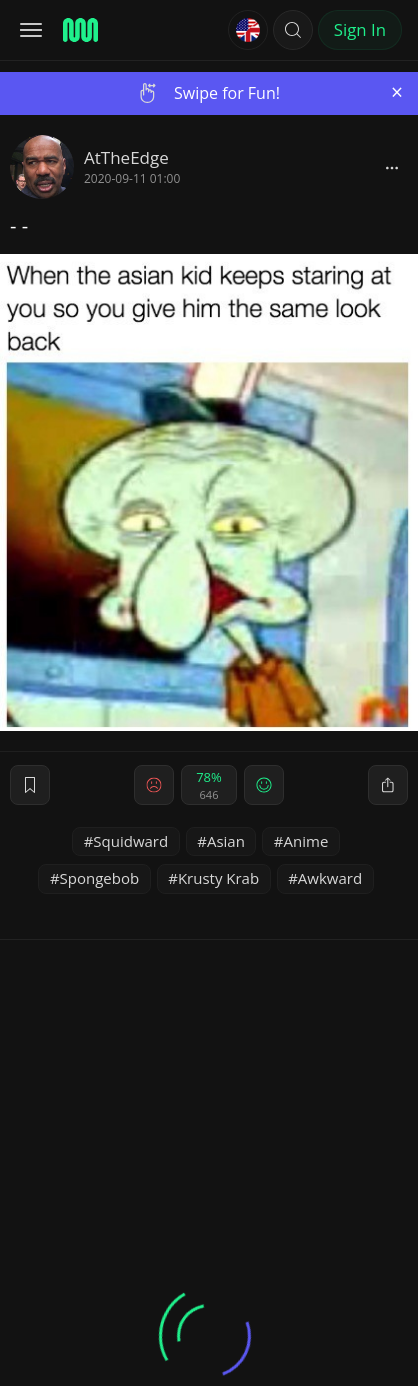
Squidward (130, 841)
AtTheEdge (126, 157)
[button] (293, 30)
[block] (392, 167)
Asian (226, 841)
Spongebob (100, 878)
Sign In (360, 29)
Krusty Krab (218, 878)
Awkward (330, 878)
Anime (306, 841)
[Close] (397, 92)
